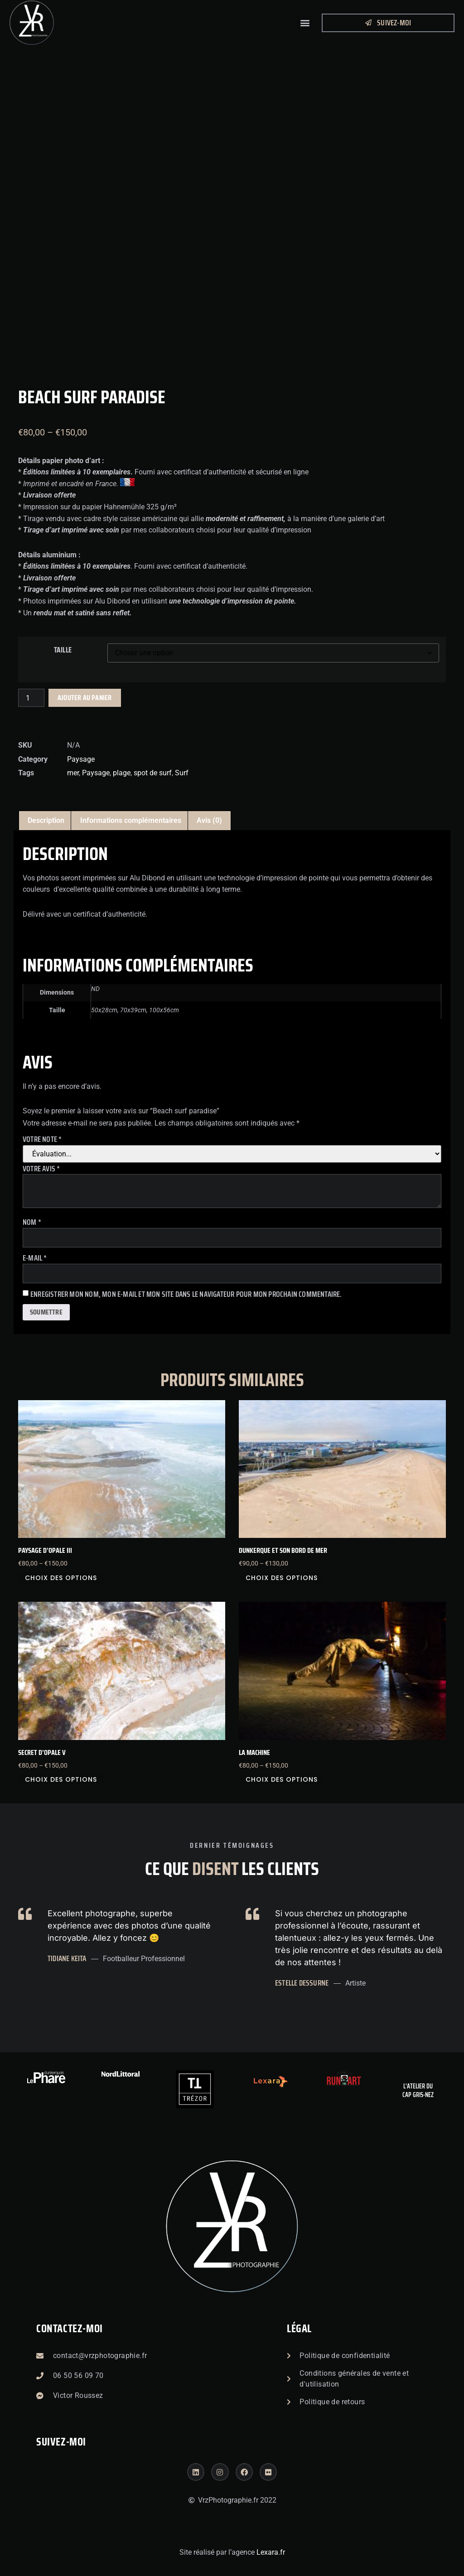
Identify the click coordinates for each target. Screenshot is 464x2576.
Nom (32, 1222)
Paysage (81, 759)
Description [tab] (46, 820)
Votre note (42, 1139)
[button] (304, 22)
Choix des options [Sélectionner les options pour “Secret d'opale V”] (61, 1779)
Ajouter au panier (84, 697)
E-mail (35, 1258)
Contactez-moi (69, 2328)
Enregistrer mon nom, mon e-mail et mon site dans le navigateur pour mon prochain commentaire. (186, 1294)
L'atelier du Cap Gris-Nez (418, 2091)
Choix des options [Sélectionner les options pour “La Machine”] (282, 1779)
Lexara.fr (270, 2552)
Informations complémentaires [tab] (130, 820)
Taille (63, 650)
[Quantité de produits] (31, 698)
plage (121, 772)
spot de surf (153, 772)
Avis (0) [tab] (209, 820)
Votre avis (41, 1169)
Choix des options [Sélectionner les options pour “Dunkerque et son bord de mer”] (282, 1577)
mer (73, 772)
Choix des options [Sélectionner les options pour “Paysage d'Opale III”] (61, 1577)
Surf (181, 772)
